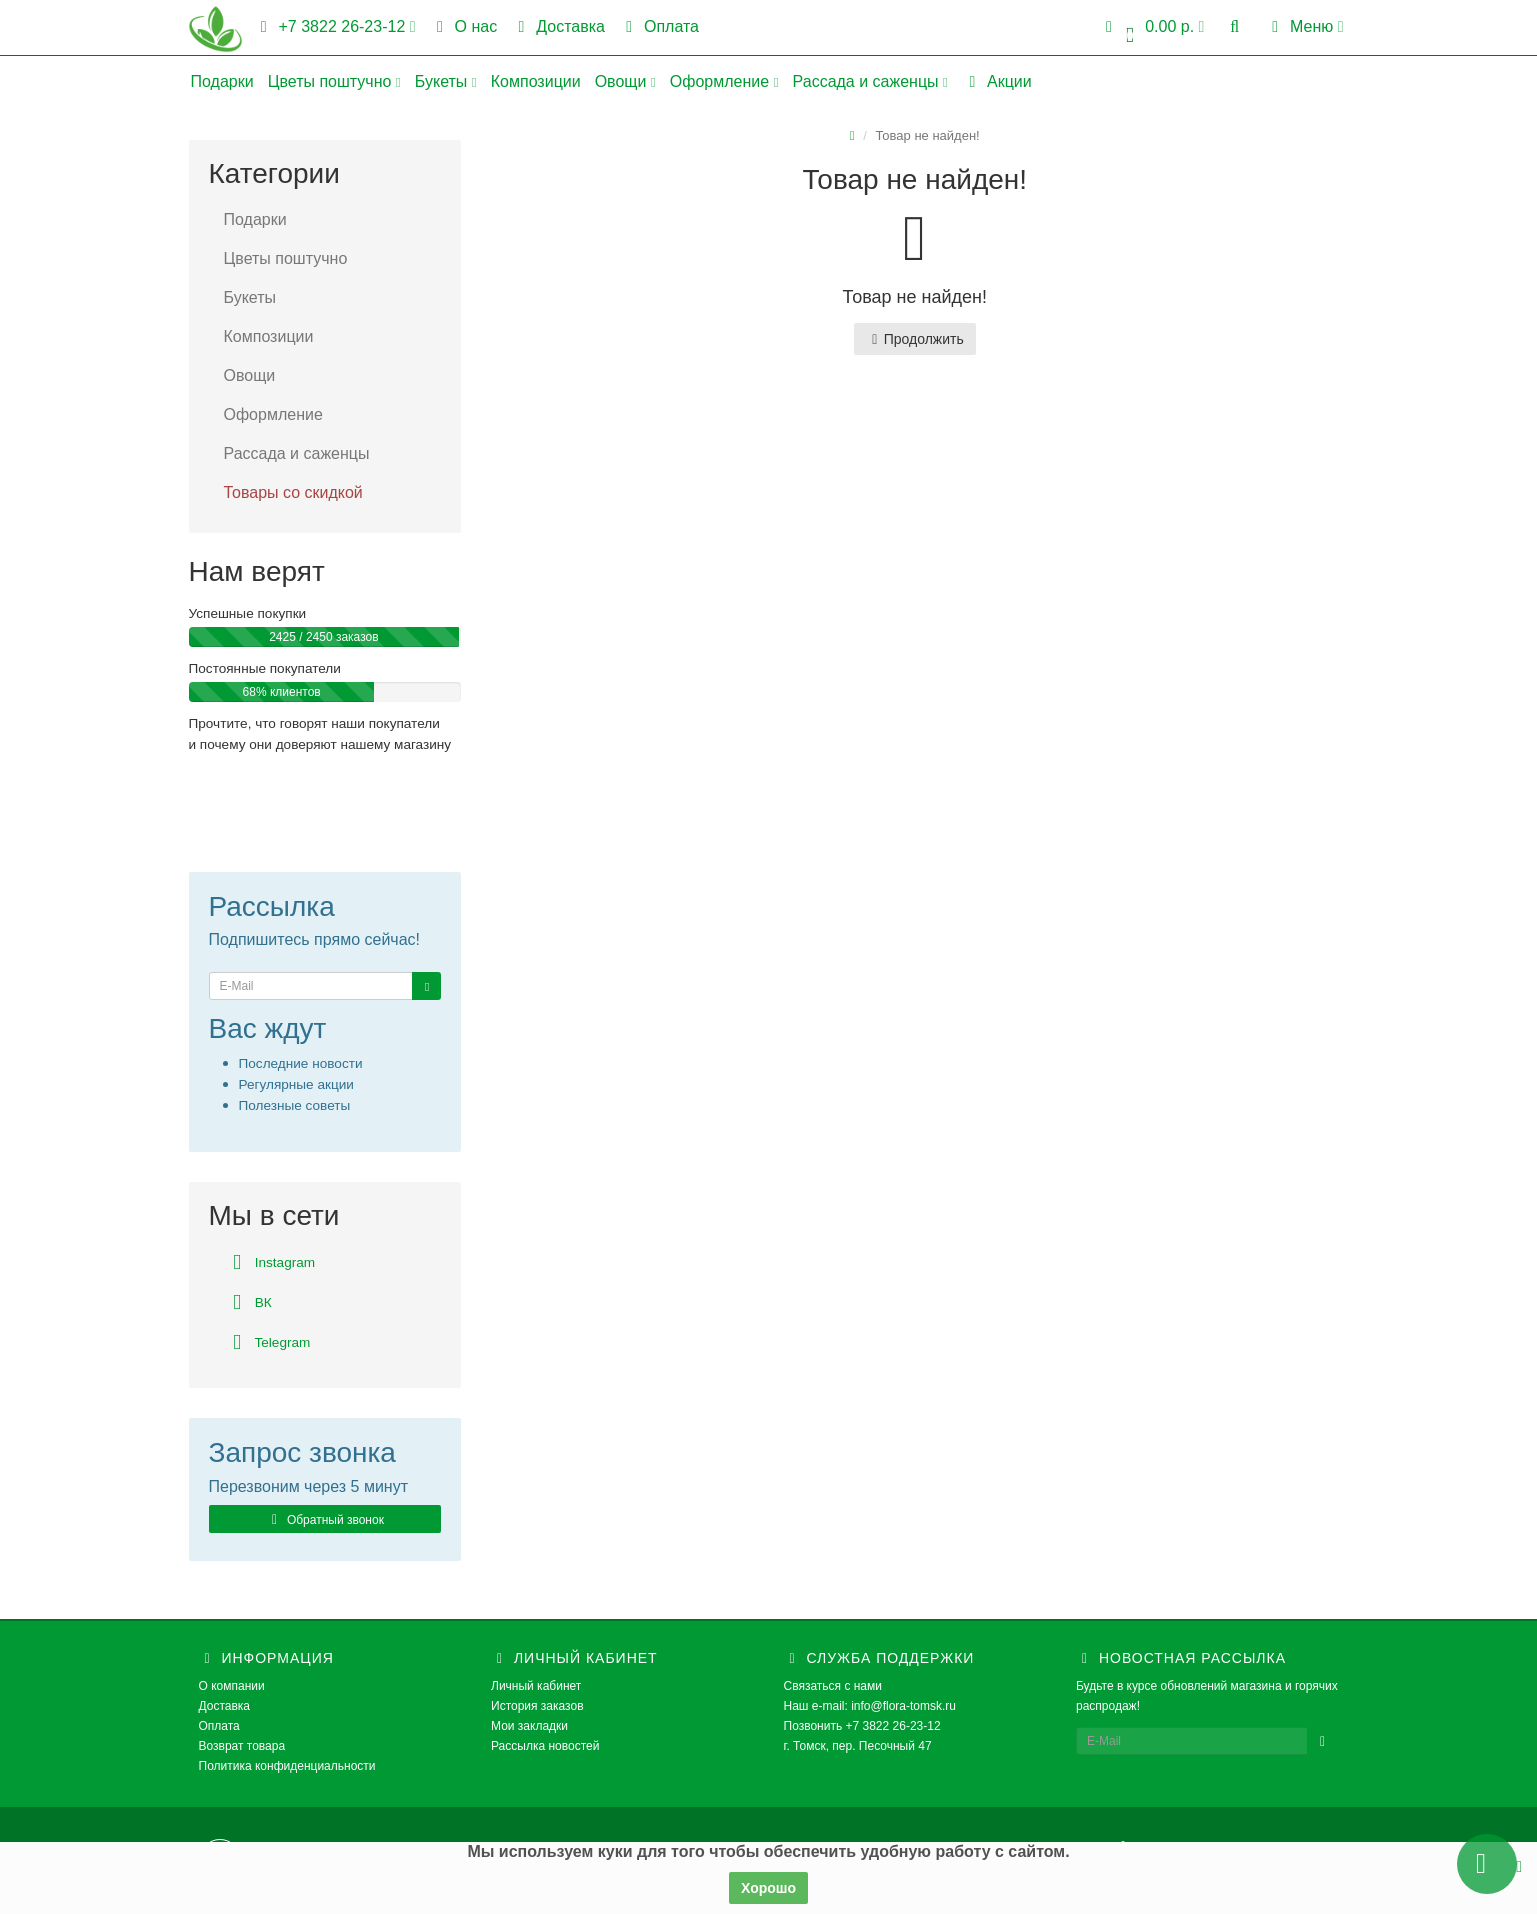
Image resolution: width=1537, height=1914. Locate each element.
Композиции (536, 81)
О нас (464, 26)
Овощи (625, 81)
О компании (232, 1686)
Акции (997, 81)
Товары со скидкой (293, 492)
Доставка (558, 26)
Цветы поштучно (334, 81)
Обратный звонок (325, 1520)
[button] (1152, 27)
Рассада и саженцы (870, 81)
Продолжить (915, 339)
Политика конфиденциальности (287, 1766)
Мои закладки (529, 1726)
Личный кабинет (536, 1686)
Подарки (222, 81)
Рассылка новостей (545, 1746)
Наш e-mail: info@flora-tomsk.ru (870, 1706)
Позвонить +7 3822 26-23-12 (862, 1726)
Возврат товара (242, 1746)
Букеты (446, 81)
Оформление (724, 81)
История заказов (537, 1706)
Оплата (659, 26)
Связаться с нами (833, 1686)
